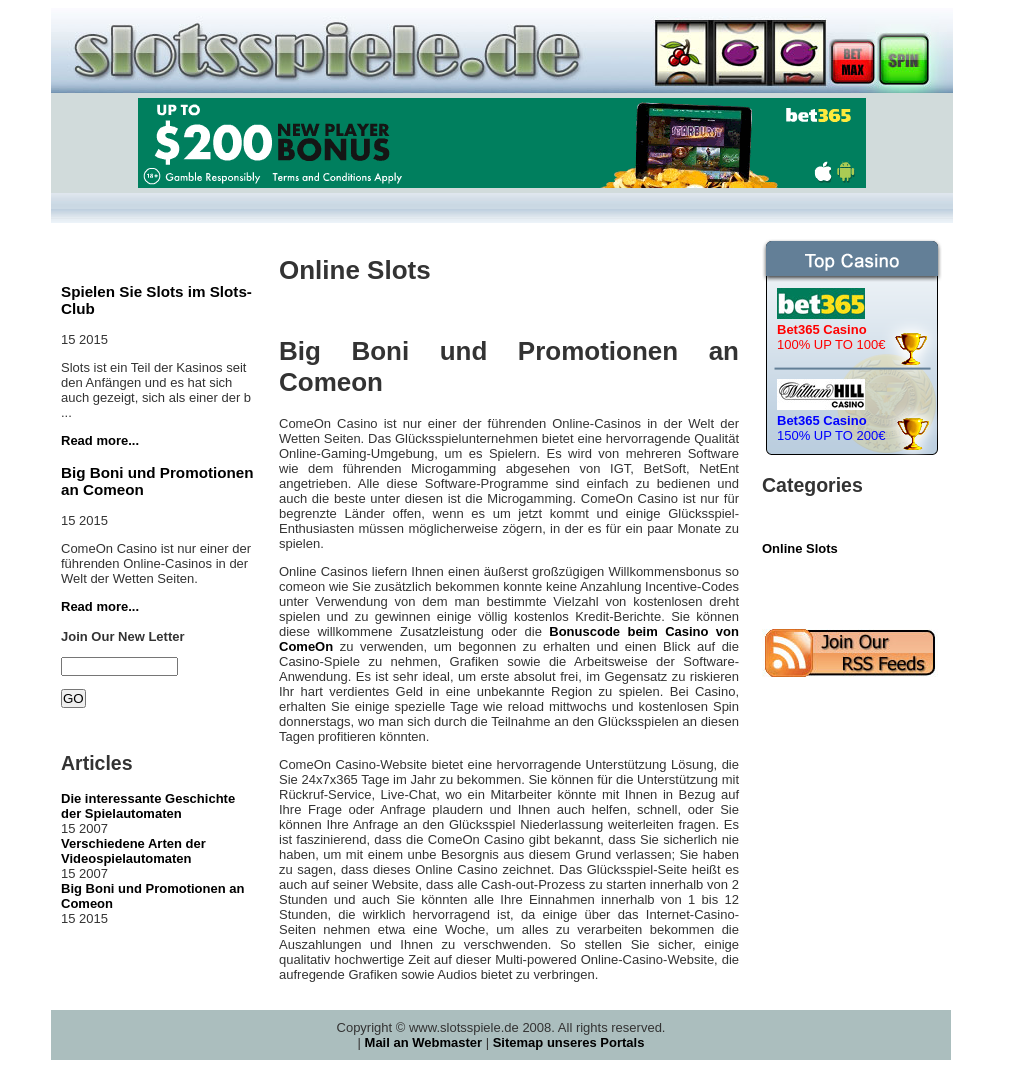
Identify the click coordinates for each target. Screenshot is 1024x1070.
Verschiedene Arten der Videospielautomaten (133, 851)
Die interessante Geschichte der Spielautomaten (148, 806)
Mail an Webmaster (424, 1042)
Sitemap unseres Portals (569, 1042)
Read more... (100, 440)
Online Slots (800, 548)
